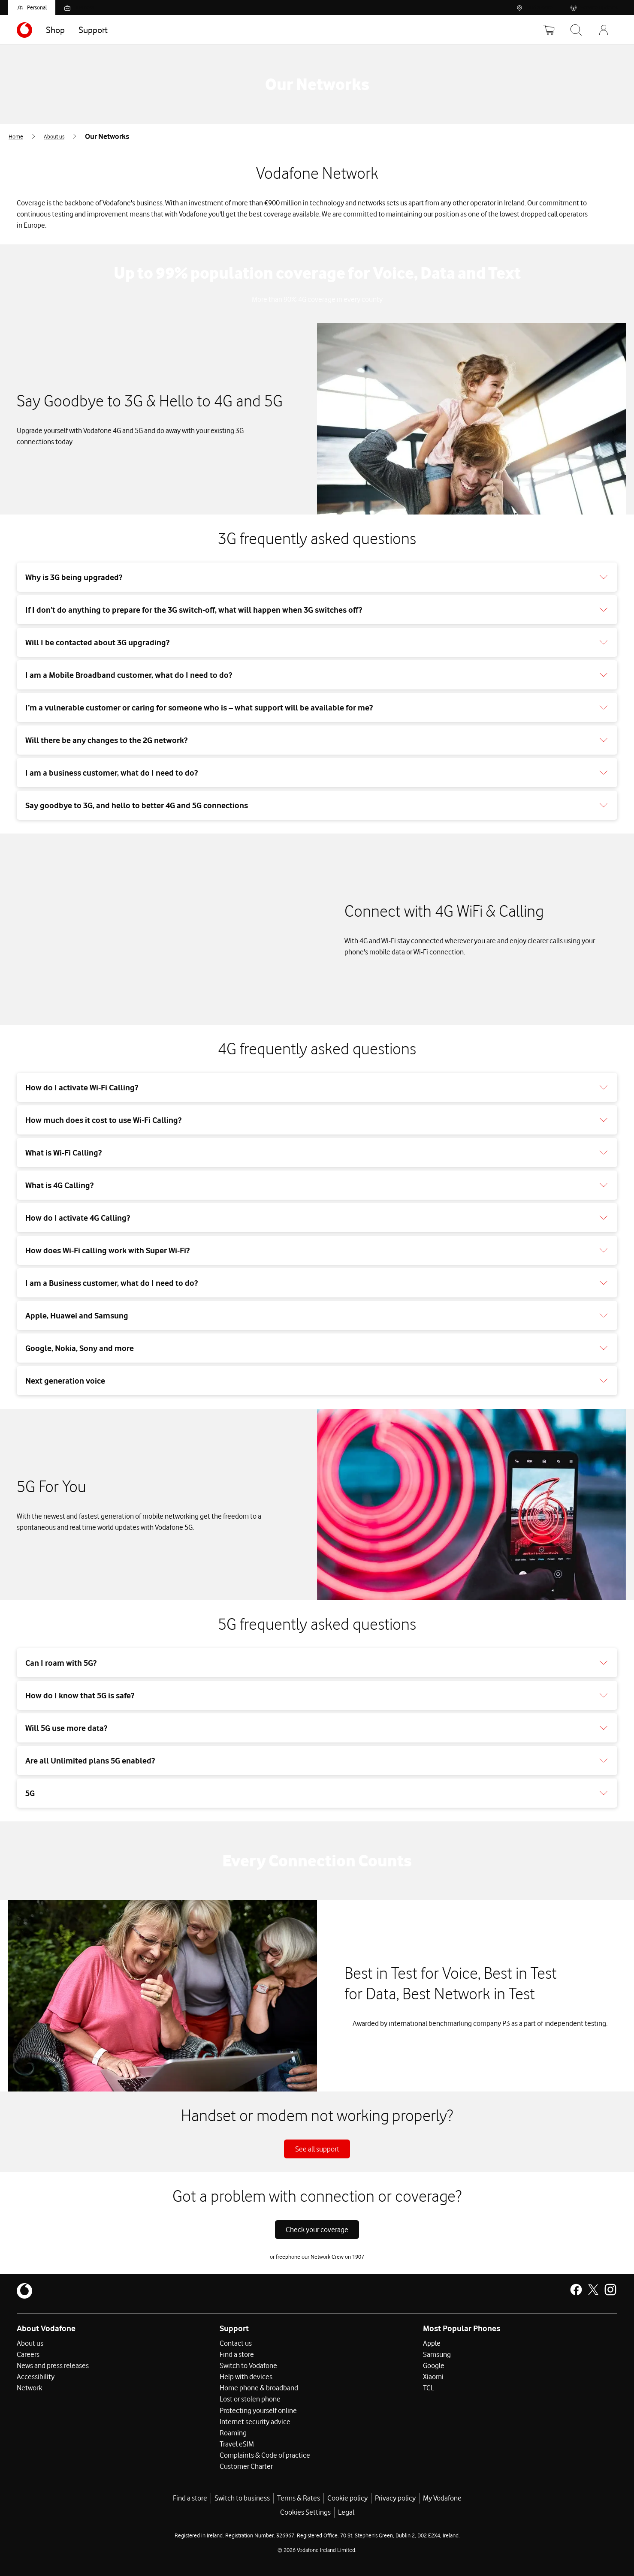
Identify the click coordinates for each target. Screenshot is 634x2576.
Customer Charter (246, 2466)
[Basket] (549, 30)
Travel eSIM (237, 2443)
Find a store (237, 2354)
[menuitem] (23, 136)
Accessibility (35, 2376)
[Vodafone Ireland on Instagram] (610, 2289)
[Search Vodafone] (576, 30)
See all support (317, 2149)
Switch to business (242, 2497)
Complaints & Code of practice (265, 2454)
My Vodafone (442, 2497)
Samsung (437, 2354)
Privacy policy (395, 2497)
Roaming (233, 2432)
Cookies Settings (305, 2512)
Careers (28, 2354)
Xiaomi (433, 2376)
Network (29, 2387)
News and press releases (53, 2365)
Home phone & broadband (259, 2387)
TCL (428, 2387)
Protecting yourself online (258, 2410)
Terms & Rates (298, 2497)
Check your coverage (317, 2229)
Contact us (236, 2343)
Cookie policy (347, 2497)
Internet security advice (255, 2421)
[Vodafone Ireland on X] (593, 2289)
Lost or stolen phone (250, 2399)
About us (30, 2343)
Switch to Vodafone (248, 2365)
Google (433, 2365)
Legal (346, 2512)
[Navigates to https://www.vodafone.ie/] (24, 30)
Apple (432, 2343)
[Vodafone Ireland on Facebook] (576, 2289)
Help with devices (246, 2376)
